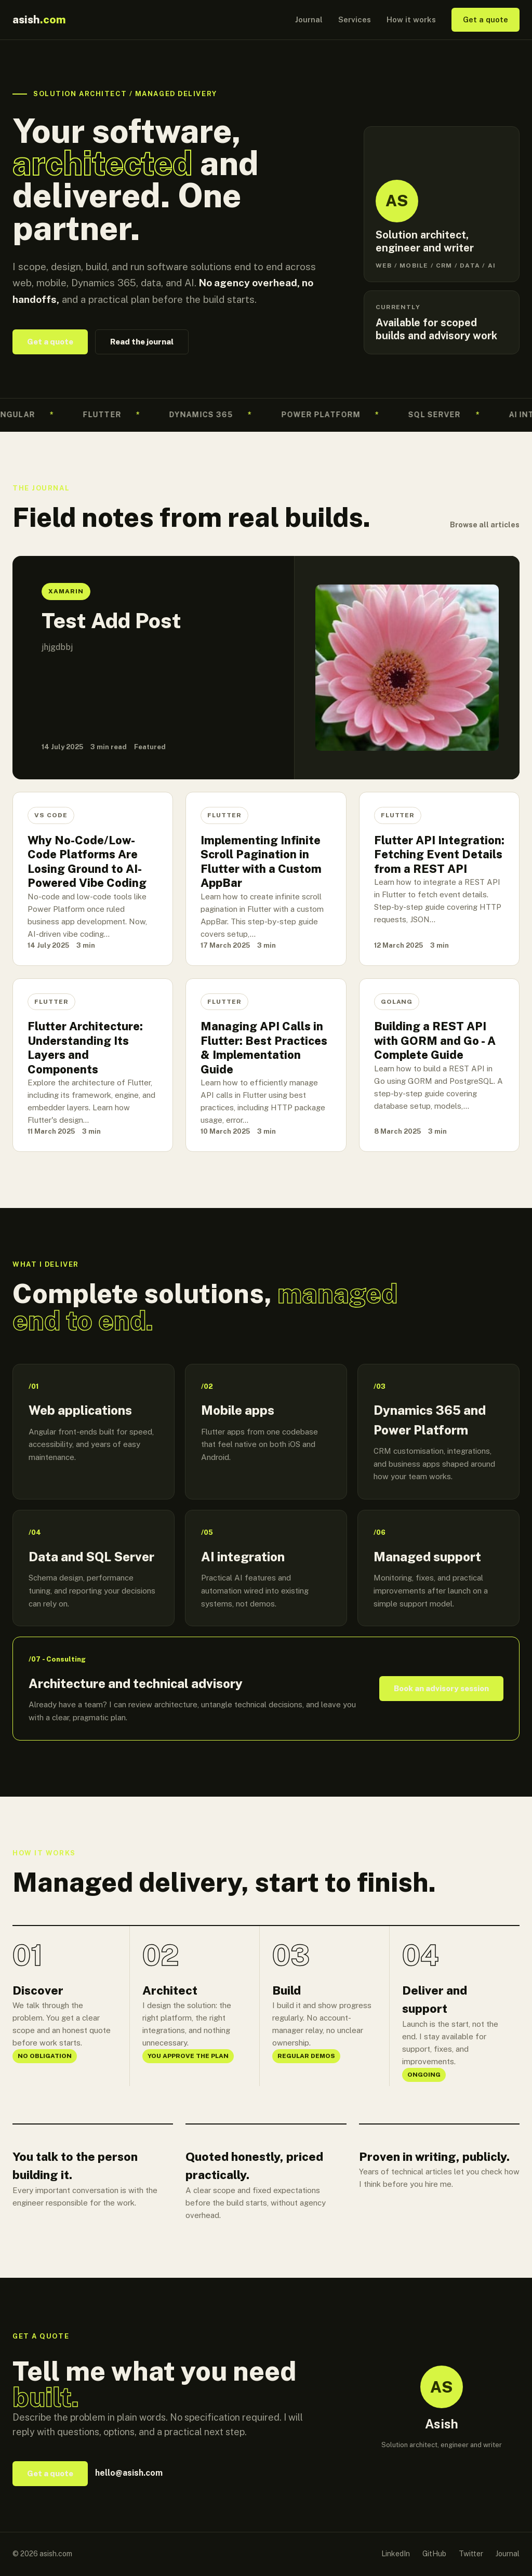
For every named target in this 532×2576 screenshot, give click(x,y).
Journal (309, 19)
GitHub (434, 2554)
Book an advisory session (441, 1688)
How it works (411, 19)
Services (354, 19)
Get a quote (485, 19)
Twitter (471, 2554)
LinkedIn (395, 2554)
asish (39, 19)
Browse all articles (485, 525)
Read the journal (142, 341)
